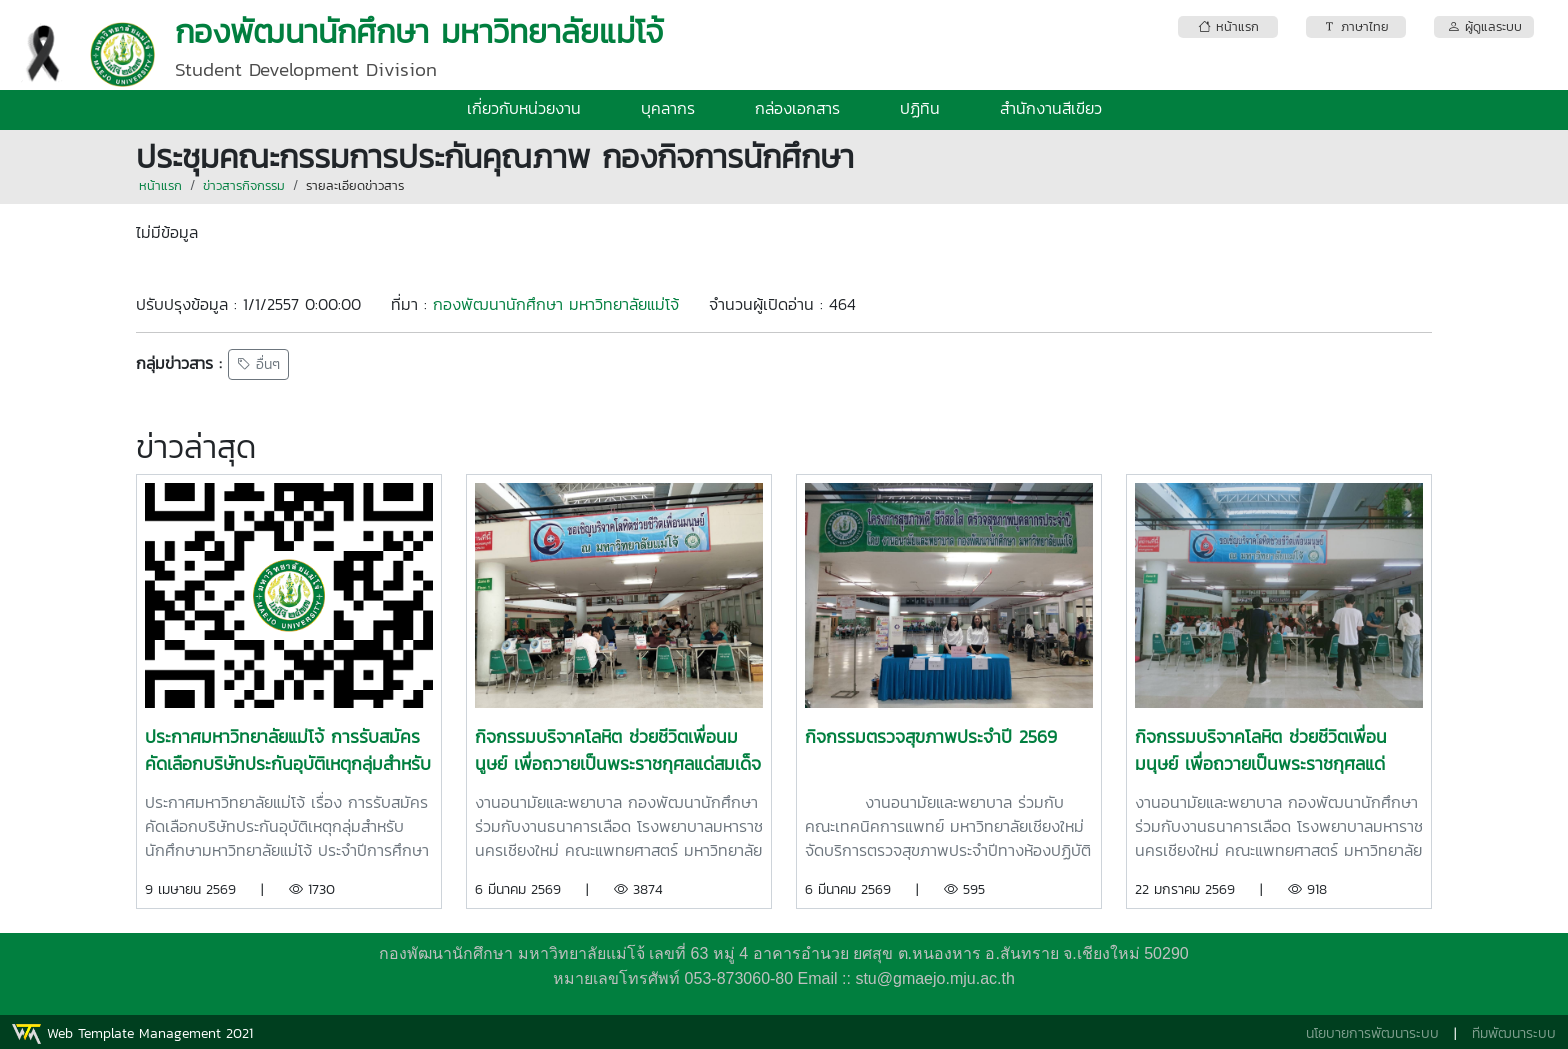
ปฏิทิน (920, 108)
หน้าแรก (160, 185)
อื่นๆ (258, 364)
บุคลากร (668, 108)
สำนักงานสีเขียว (1051, 108)
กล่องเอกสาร (797, 108)
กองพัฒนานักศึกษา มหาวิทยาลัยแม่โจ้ (556, 304)
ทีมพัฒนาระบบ (1514, 1033)
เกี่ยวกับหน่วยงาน (524, 108)
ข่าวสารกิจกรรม (244, 185)
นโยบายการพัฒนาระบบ (1372, 1033)
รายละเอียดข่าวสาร (355, 185)
